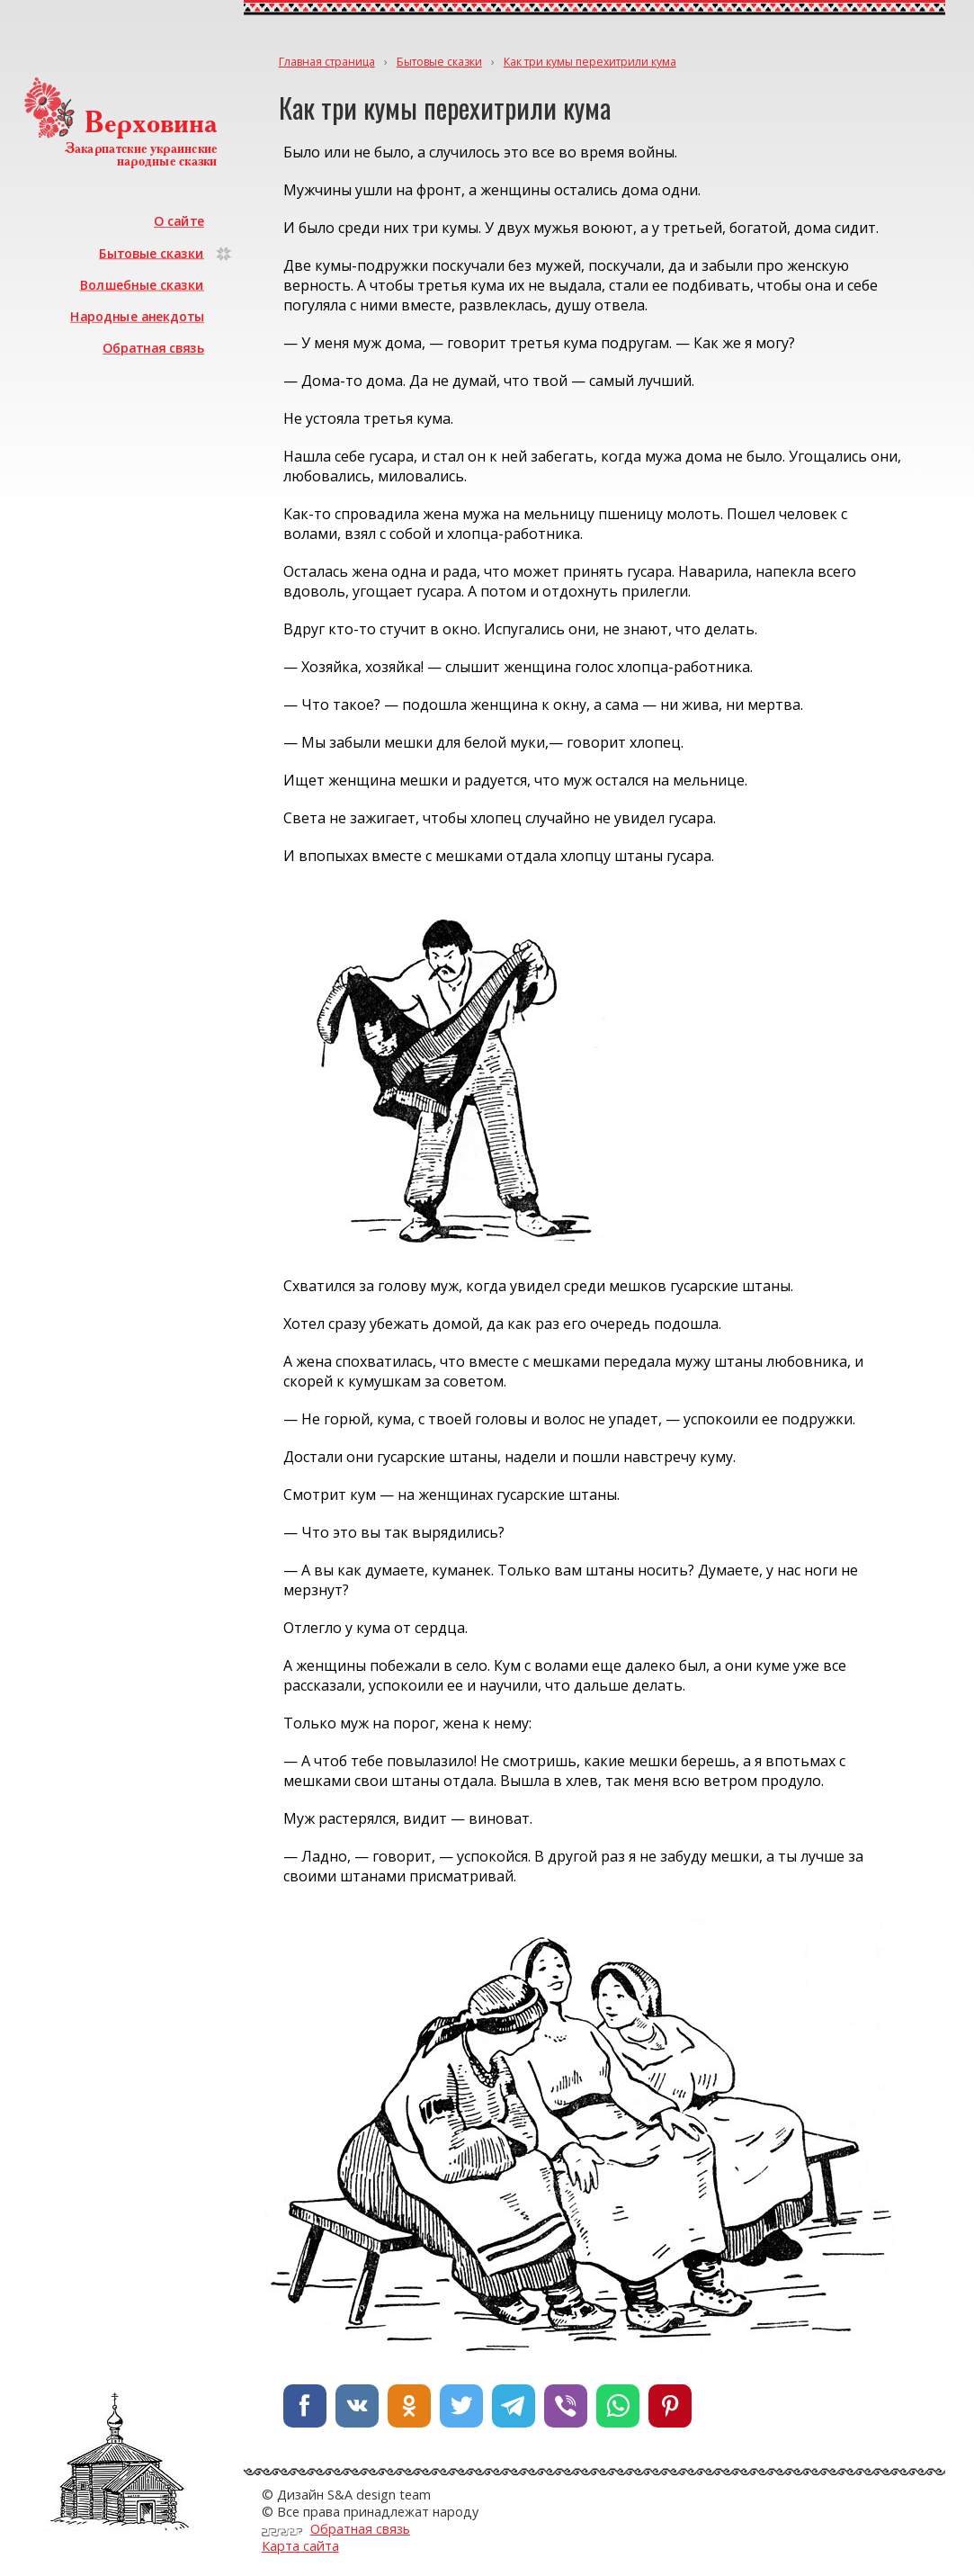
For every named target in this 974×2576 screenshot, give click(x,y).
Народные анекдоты (138, 316)
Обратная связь (154, 347)
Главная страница (327, 61)
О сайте (179, 220)
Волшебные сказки (142, 284)
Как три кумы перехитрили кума (590, 61)
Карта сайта (300, 2545)
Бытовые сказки (152, 252)
